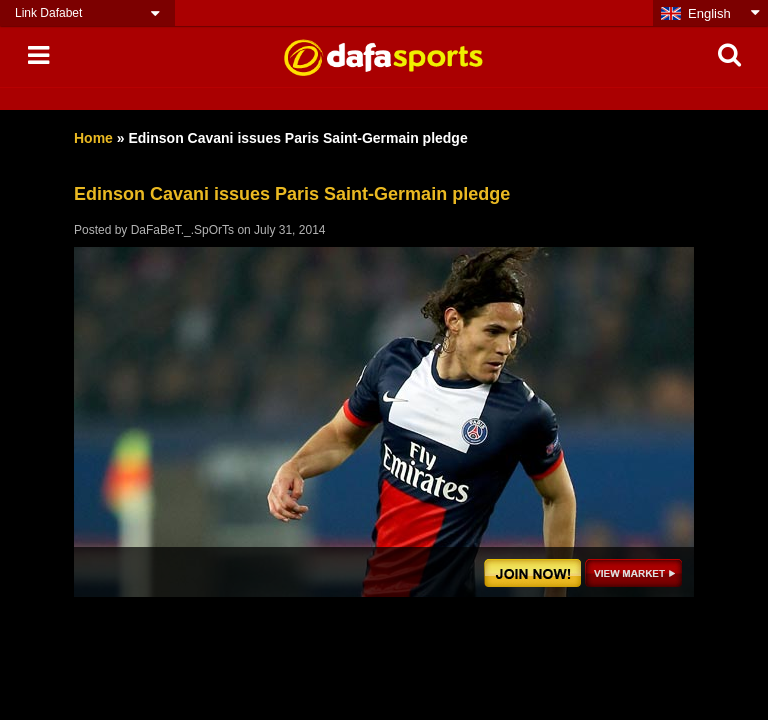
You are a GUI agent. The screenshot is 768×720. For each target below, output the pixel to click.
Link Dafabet (48, 13)
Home (93, 138)
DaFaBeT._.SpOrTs (182, 230)
